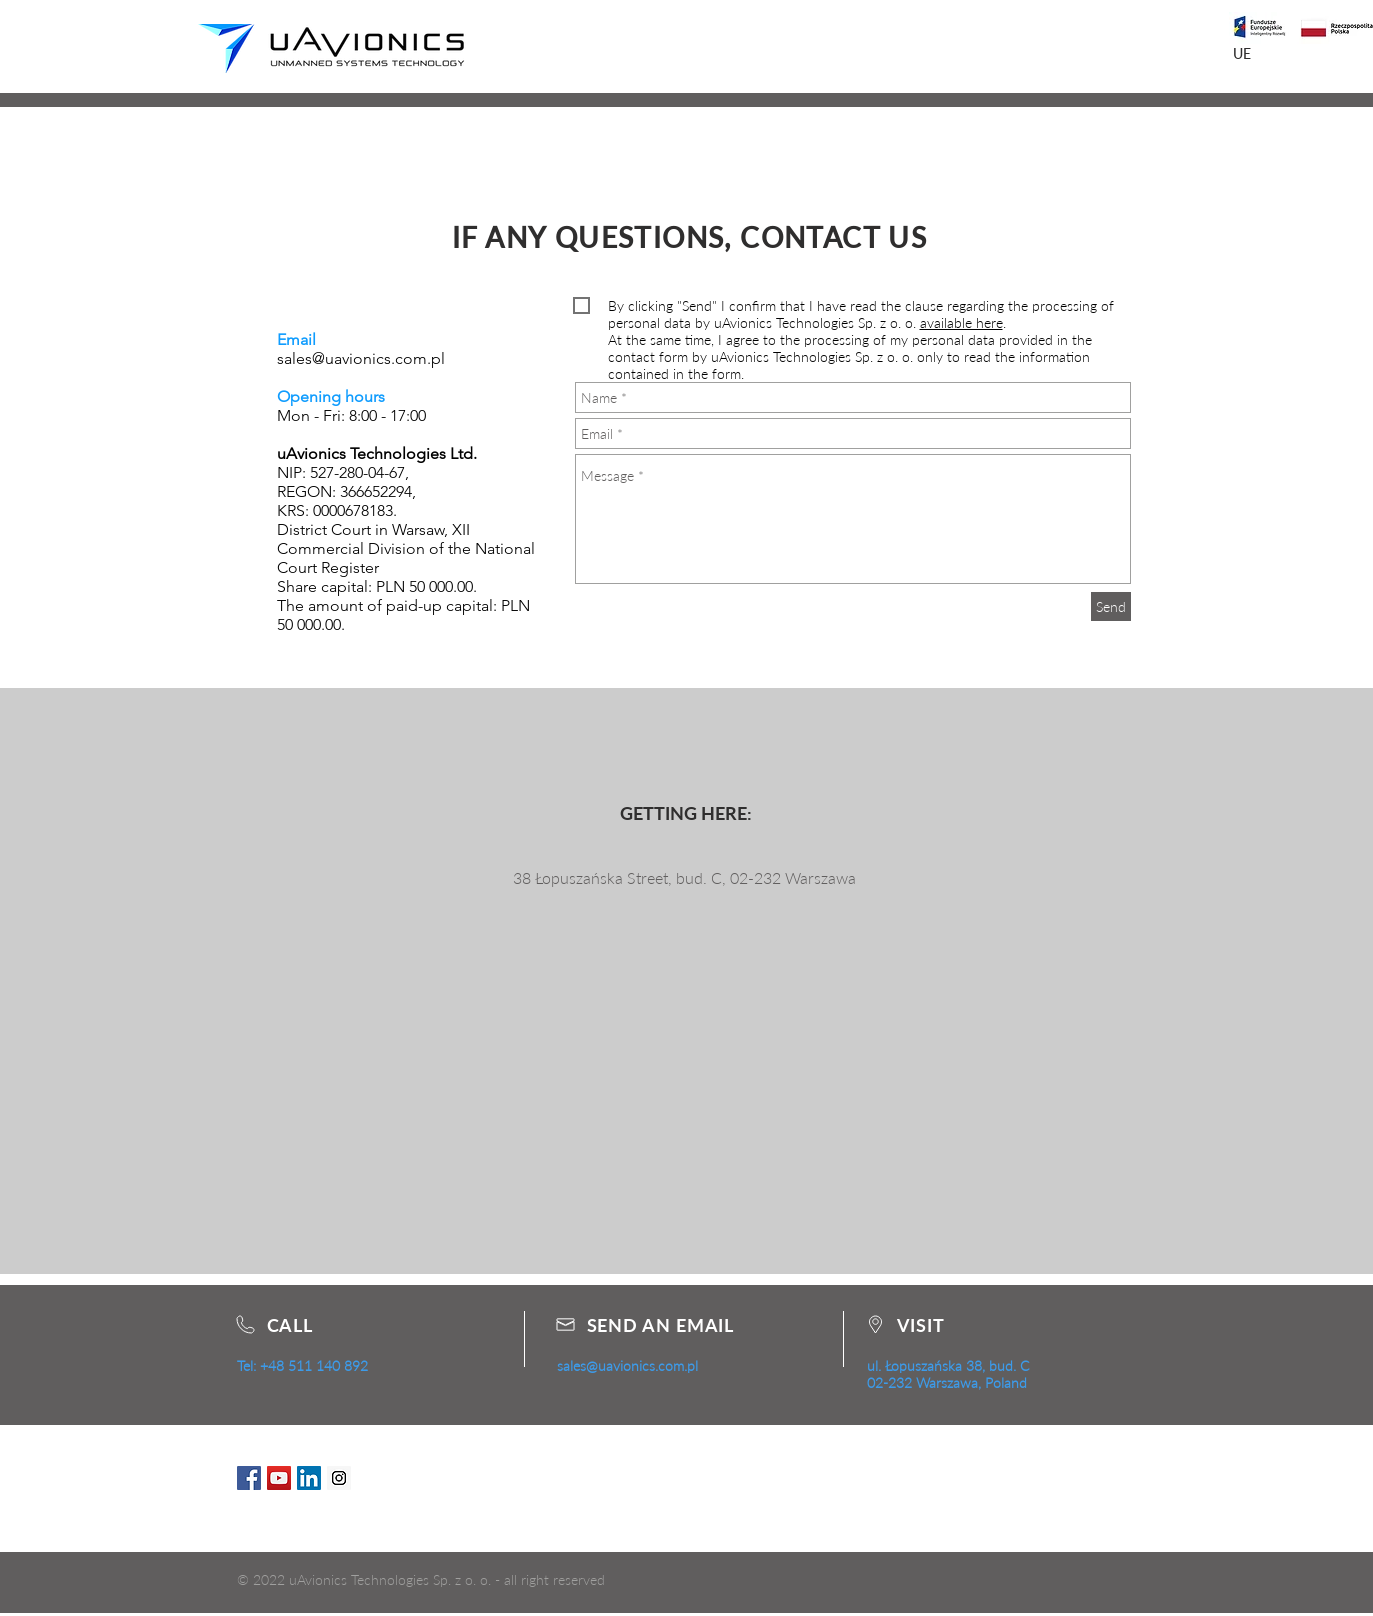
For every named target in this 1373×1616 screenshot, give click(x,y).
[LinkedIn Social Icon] (309, 1478)
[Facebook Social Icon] (249, 1478)
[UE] (1242, 54)
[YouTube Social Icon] (279, 1478)
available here (961, 322)
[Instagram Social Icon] (339, 1478)
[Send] (1111, 606)
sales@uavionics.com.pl (361, 358)
